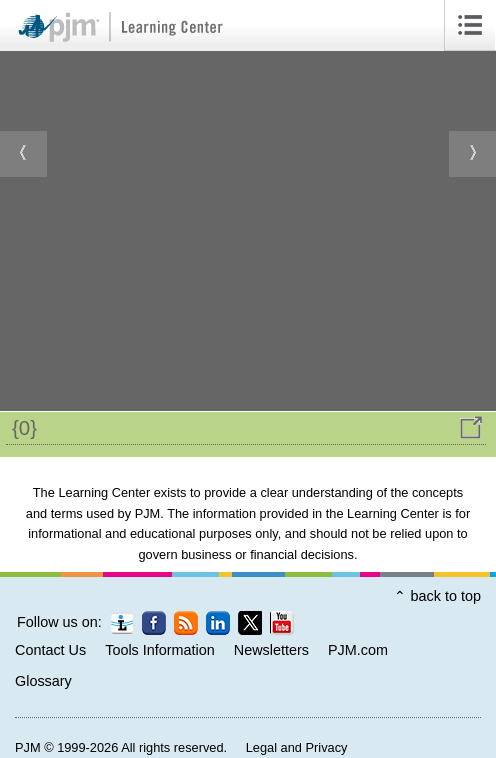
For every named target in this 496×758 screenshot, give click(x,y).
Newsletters (271, 650)
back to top (446, 596)
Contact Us (50, 650)
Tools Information (160, 650)
